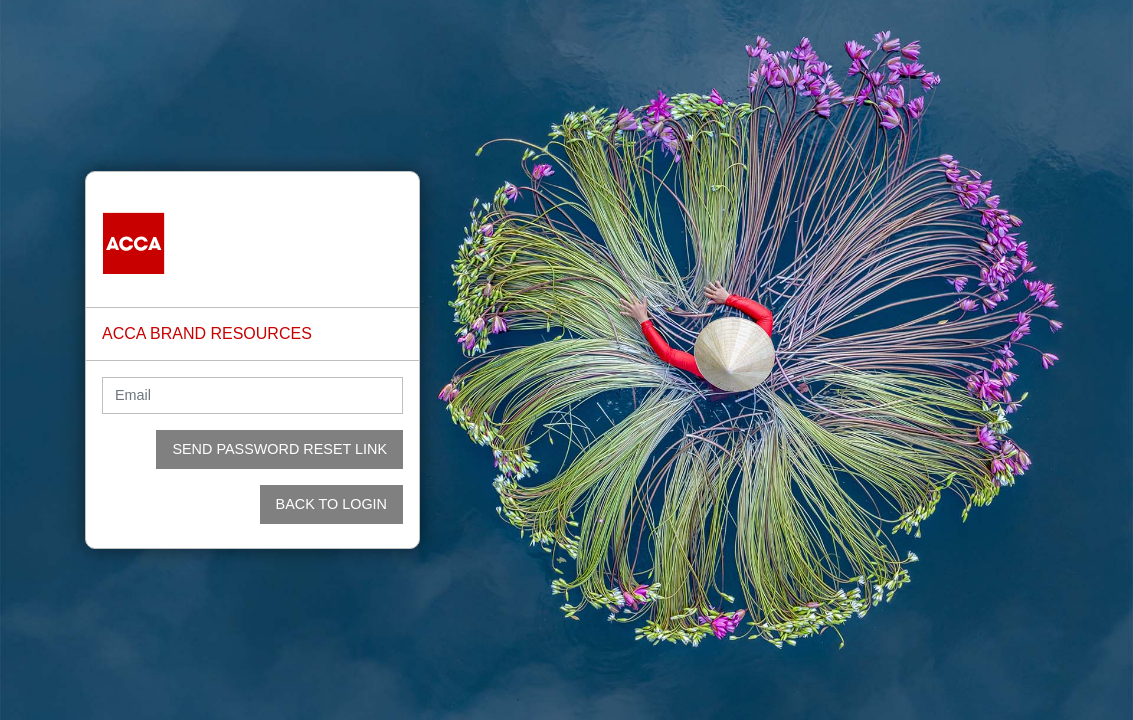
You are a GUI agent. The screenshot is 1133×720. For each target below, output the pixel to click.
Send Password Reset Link (279, 449)
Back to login (331, 504)
